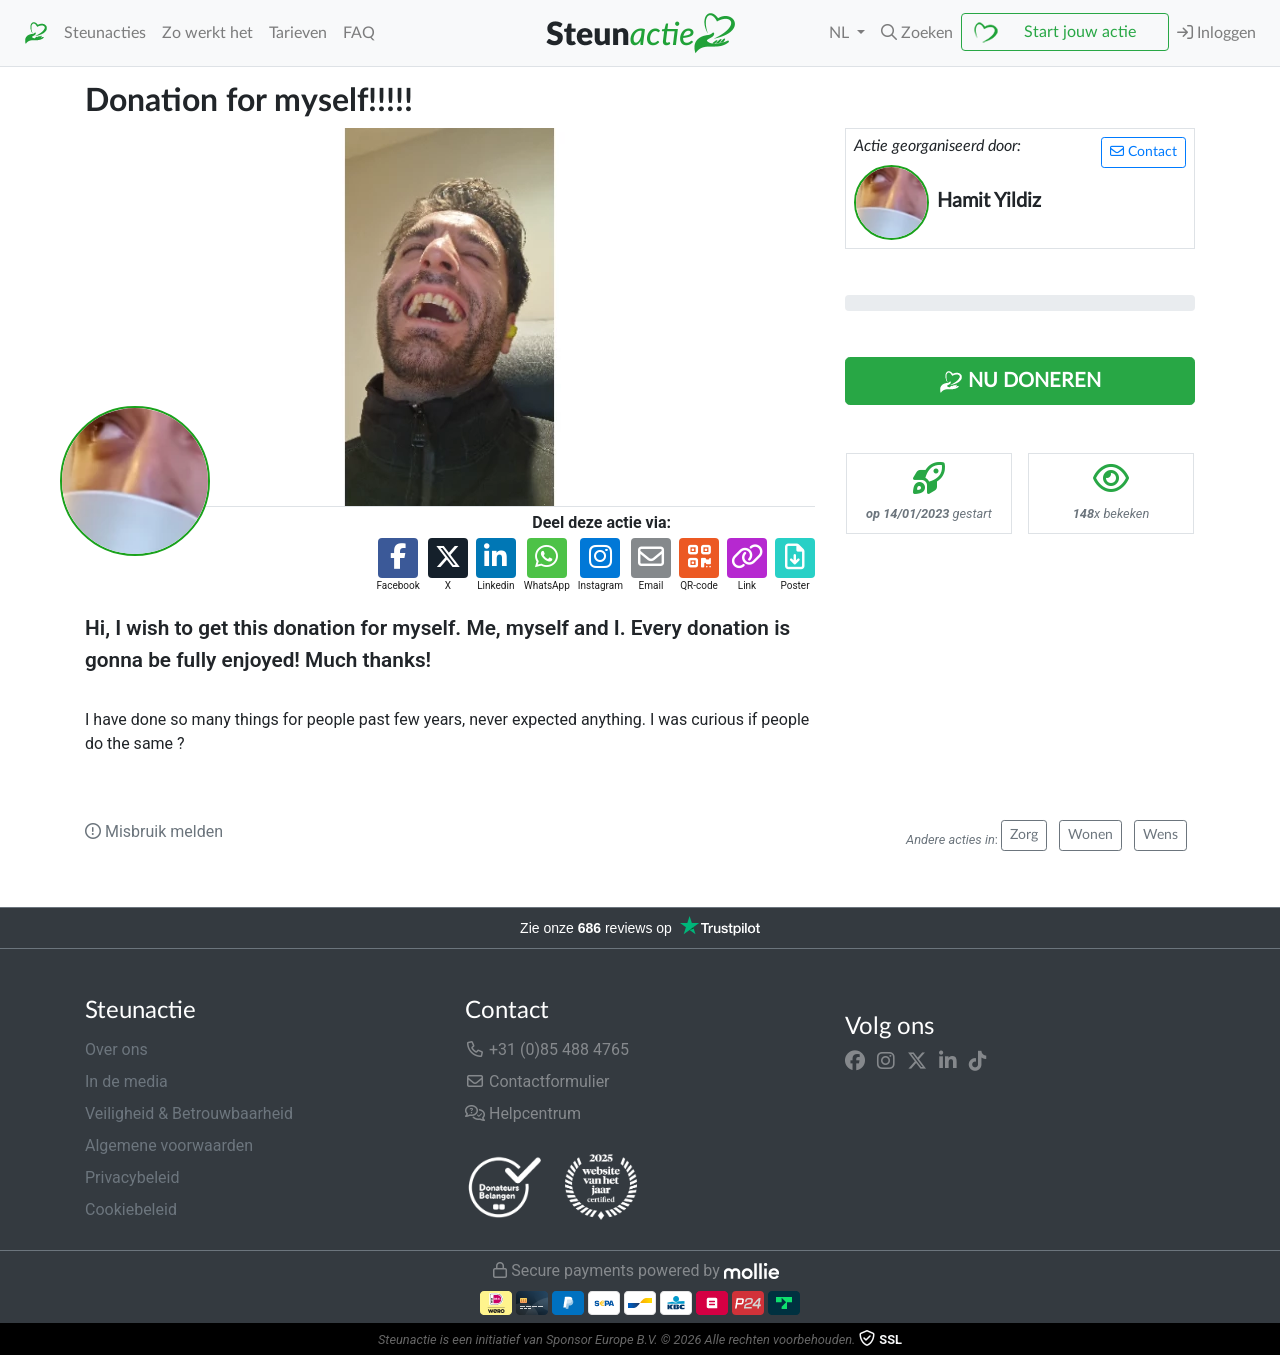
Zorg (1024, 835)
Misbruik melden (154, 831)
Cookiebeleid (131, 1209)
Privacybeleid (132, 1177)
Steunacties (105, 33)
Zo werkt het (207, 33)
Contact (1143, 151)
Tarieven (298, 33)
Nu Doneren (1020, 382)
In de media (126, 1081)
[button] (917, 33)
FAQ (359, 33)
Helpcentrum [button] (523, 1113)
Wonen (1090, 835)
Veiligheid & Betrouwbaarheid (189, 1113)
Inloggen (1216, 32)
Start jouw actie (1080, 32)
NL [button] (841, 33)
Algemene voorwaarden (169, 1145)
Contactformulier (537, 1081)
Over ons (116, 1049)
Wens (1160, 835)
